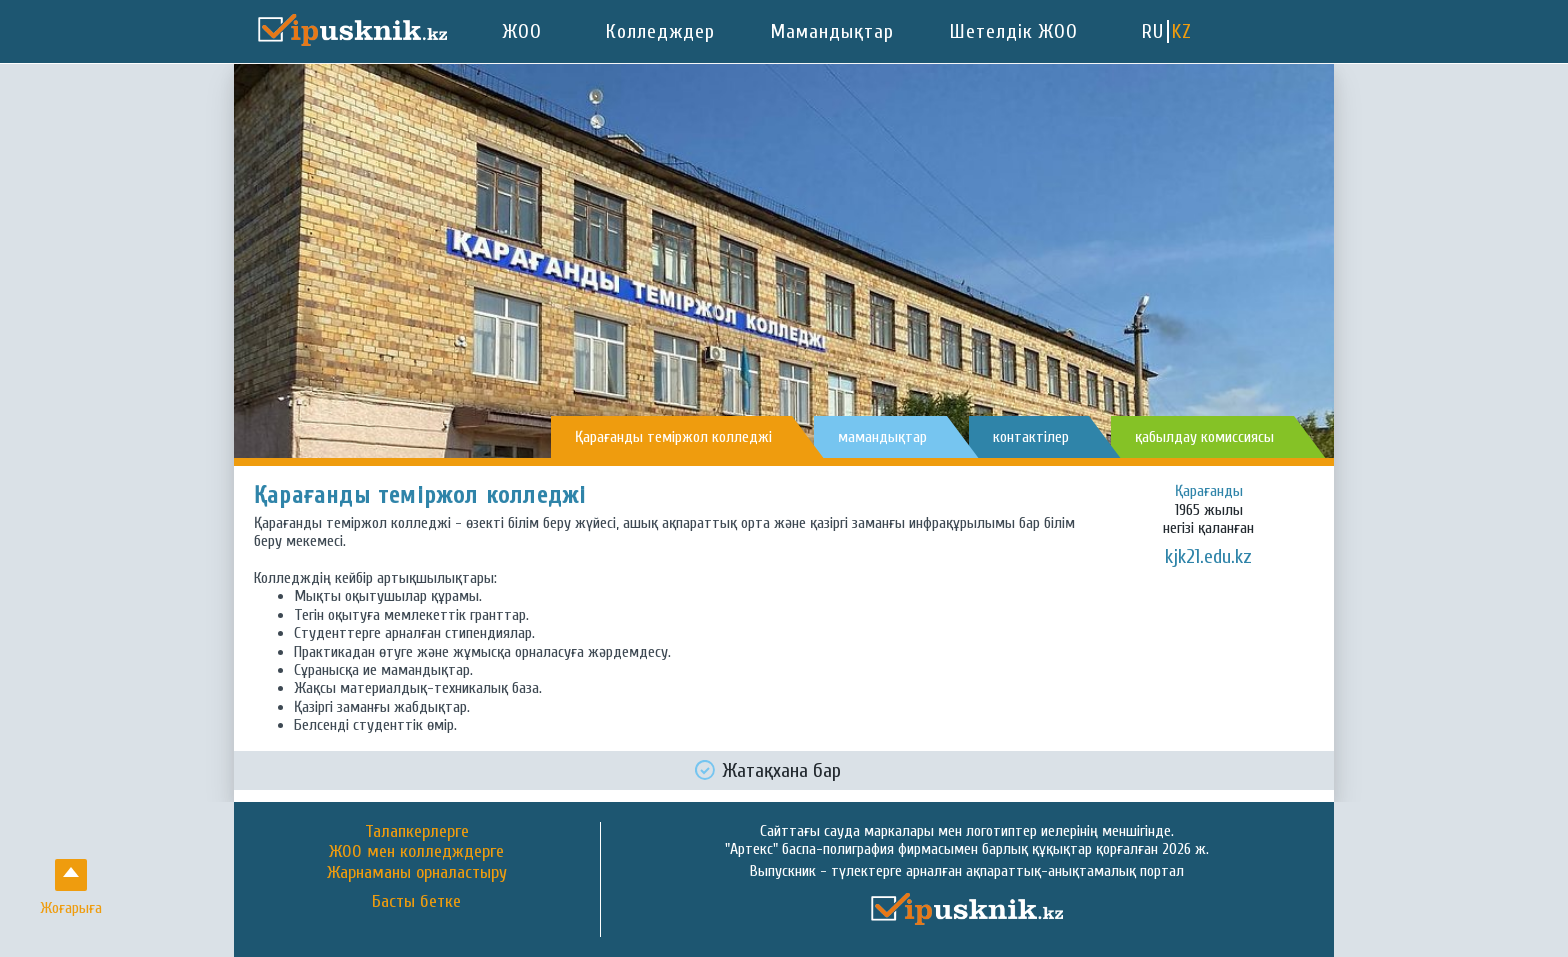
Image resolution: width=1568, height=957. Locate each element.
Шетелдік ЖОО (1014, 31)
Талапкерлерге (417, 831)
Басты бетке (416, 902)
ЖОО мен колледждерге (416, 851)
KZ (1182, 31)
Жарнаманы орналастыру (417, 872)
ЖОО (522, 31)
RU (1153, 31)
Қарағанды (1209, 491)
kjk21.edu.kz (1208, 556)
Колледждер (660, 31)
